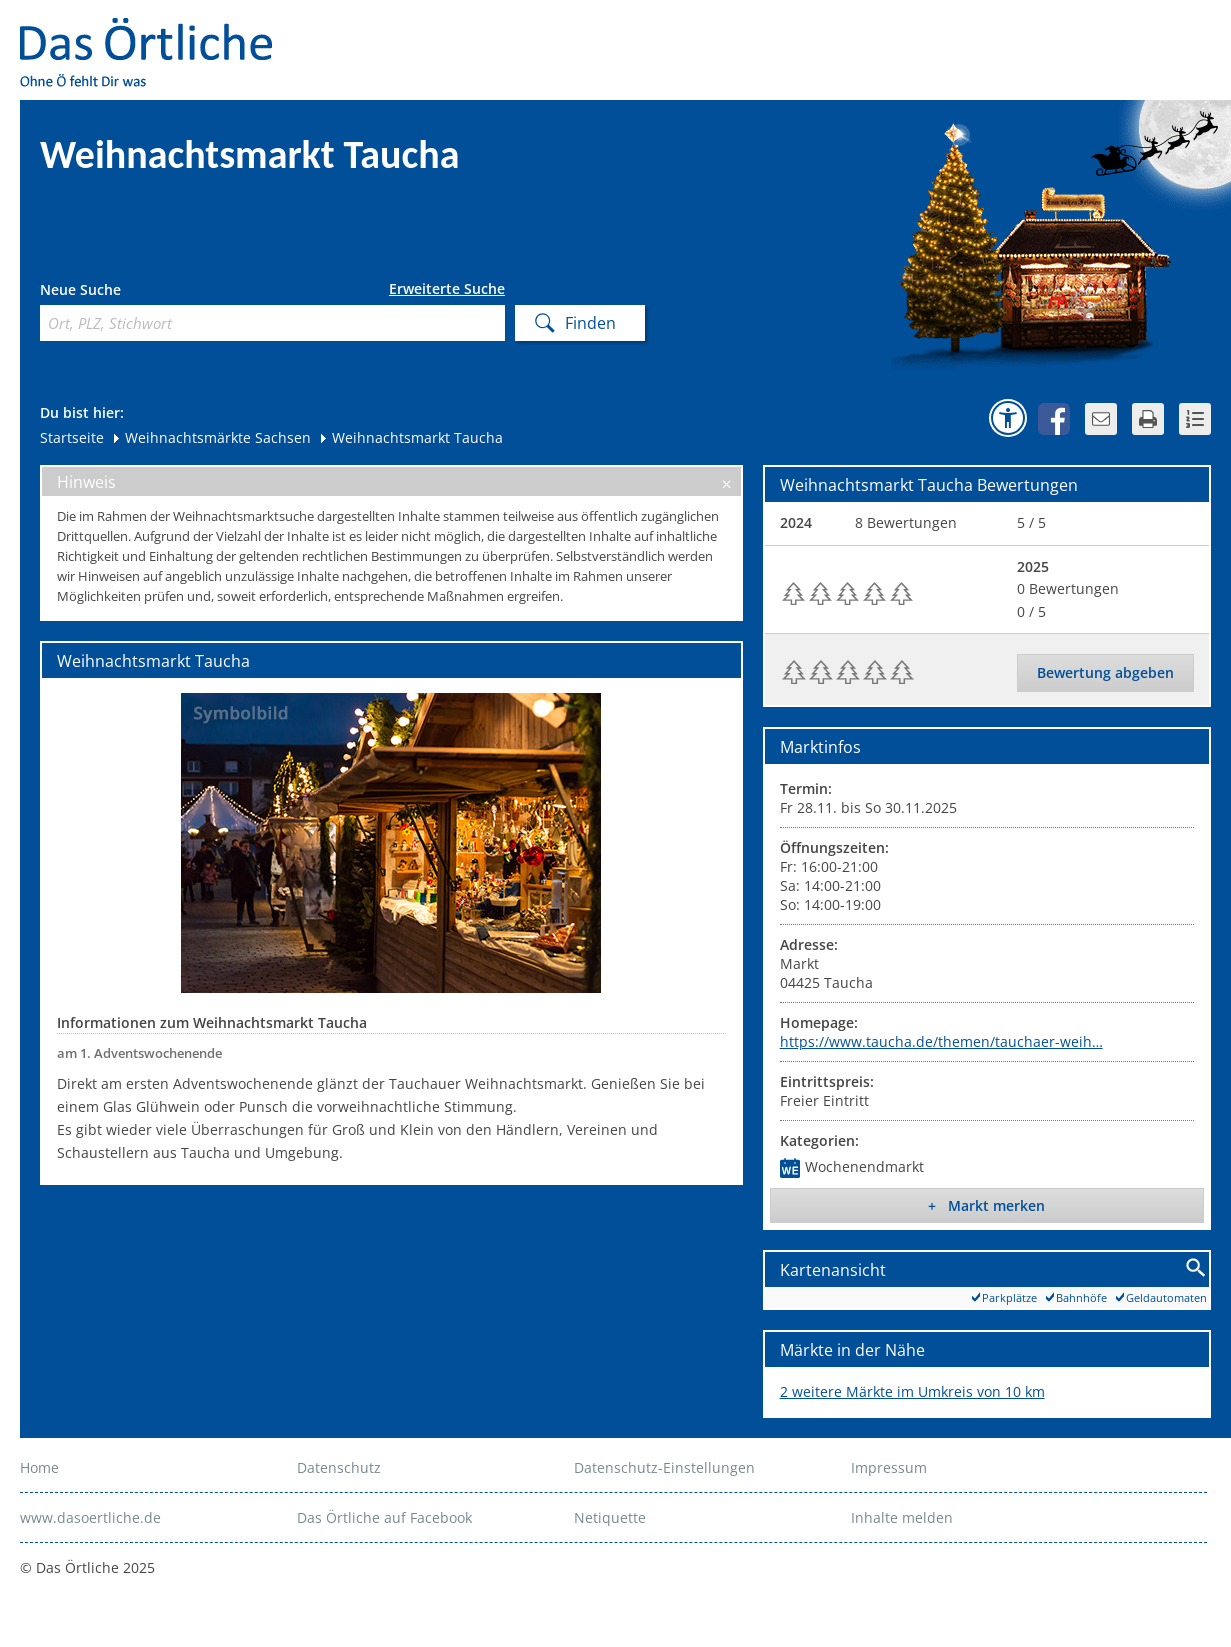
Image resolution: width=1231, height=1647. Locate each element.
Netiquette (610, 1517)
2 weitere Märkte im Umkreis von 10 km (912, 1391)
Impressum (889, 1467)
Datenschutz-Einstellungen (664, 1467)
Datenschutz (339, 1467)
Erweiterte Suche (447, 289)
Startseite (72, 437)
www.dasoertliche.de (90, 1517)
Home (39, 1467)
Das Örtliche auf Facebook (384, 1517)
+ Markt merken (986, 1205)
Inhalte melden (902, 1517)
